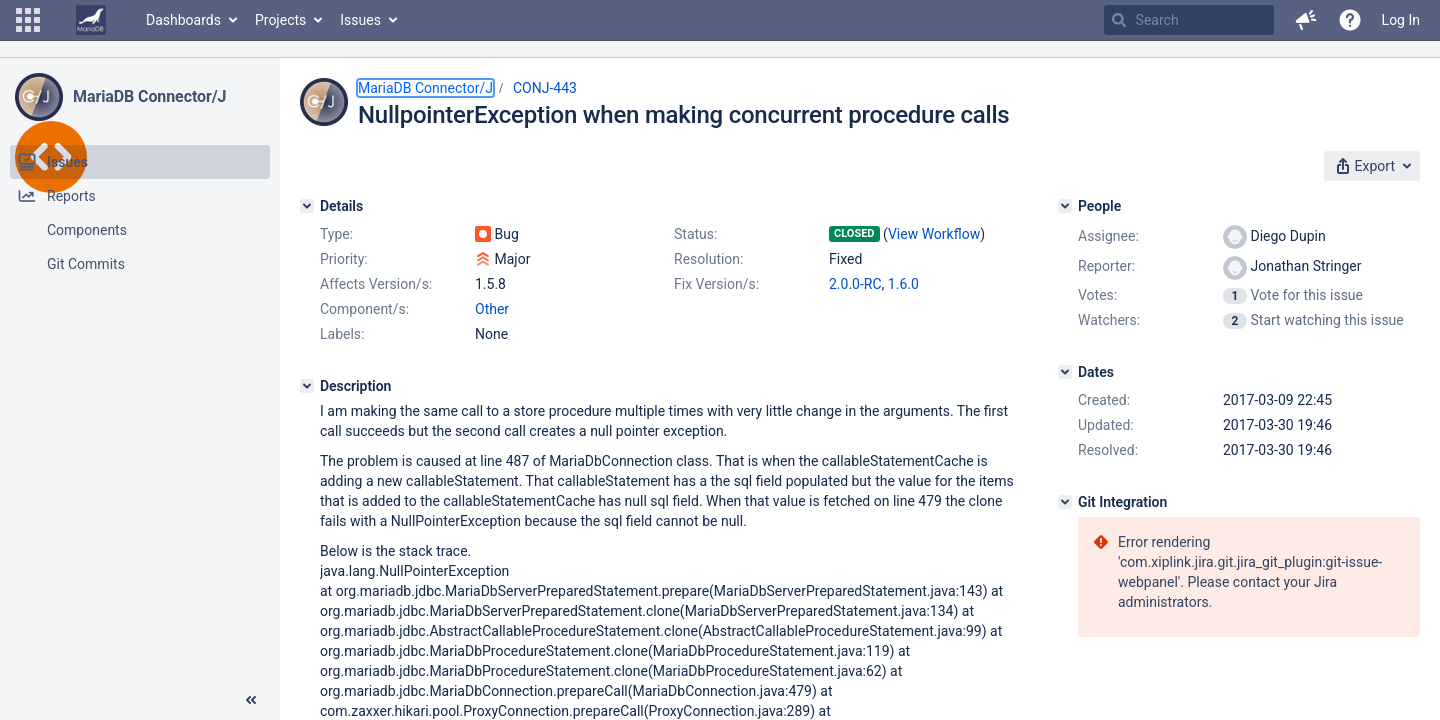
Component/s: (364, 309)
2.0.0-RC (855, 284)
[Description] (307, 386)
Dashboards (183, 20)
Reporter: (1106, 266)
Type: (336, 234)
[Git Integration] (1065, 502)
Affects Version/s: (376, 284)
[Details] (307, 206)
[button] (28, 20)
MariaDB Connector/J (149, 96)
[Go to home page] (91, 20)
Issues (360, 20)
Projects (280, 20)
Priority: (344, 259)
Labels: (342, 334)
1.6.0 (903, 284)
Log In (1401, 20)
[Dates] (1065, 372)
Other (492, 309)
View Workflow (934, 234)
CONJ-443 (545, 88)
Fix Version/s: (716, 284)
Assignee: (1108, 236)
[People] (1065, 206)
